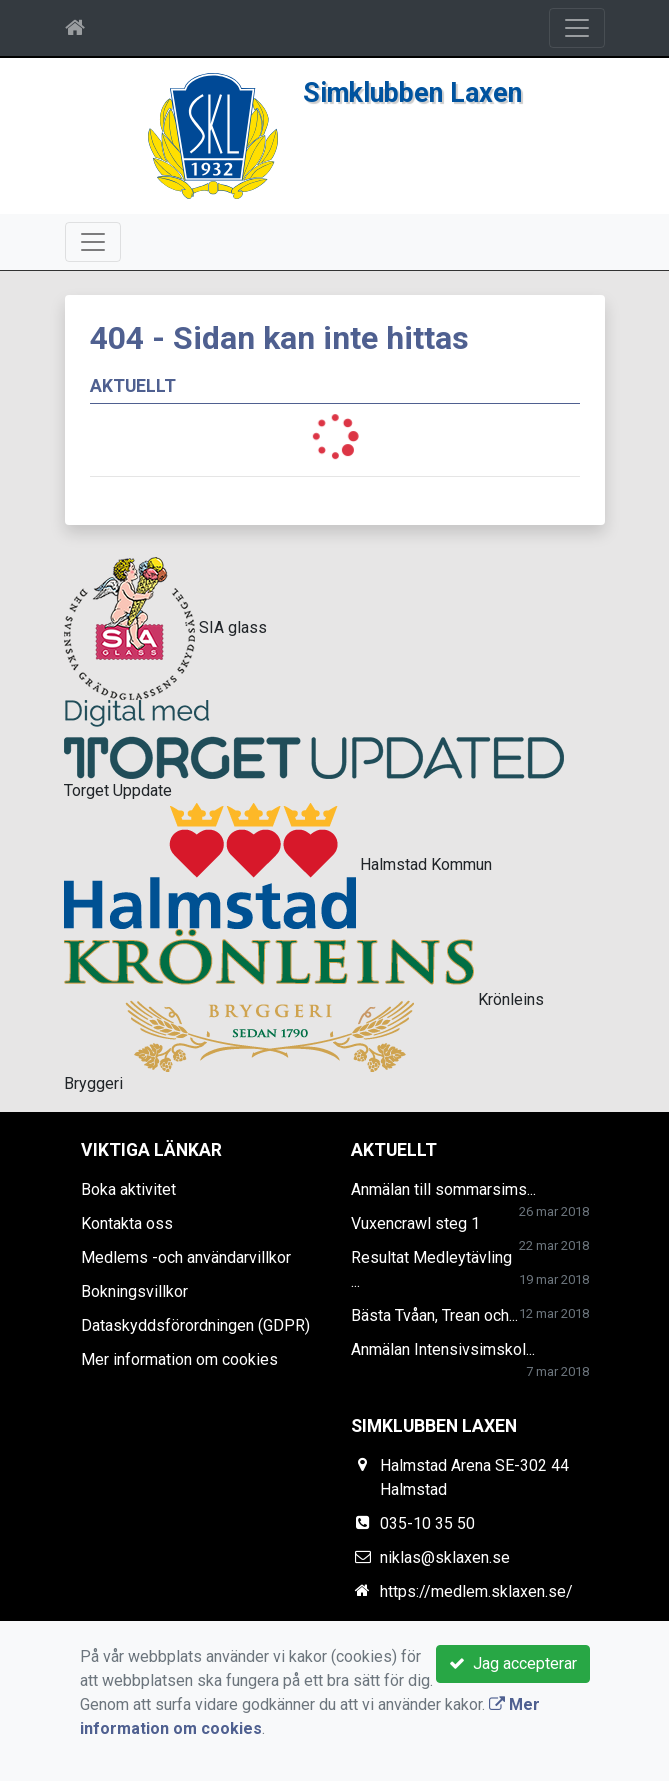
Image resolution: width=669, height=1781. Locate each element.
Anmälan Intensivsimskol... (443, 1349)
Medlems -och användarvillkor (186, 1257)
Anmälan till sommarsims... (443, 1189)
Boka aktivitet (128, 1189)
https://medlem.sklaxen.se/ (476, 1591)
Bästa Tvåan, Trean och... (434, 1315)
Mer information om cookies (179, 1359)
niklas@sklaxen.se (445, 1557)
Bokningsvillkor (134, 1291)
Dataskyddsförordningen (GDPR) (195, 1325)
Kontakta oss (127, 1223)
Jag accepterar (513, 1663)
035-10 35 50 (427, 1523)
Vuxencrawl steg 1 (415, 1223)
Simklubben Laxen (412, 93)
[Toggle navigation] (577, 28)
